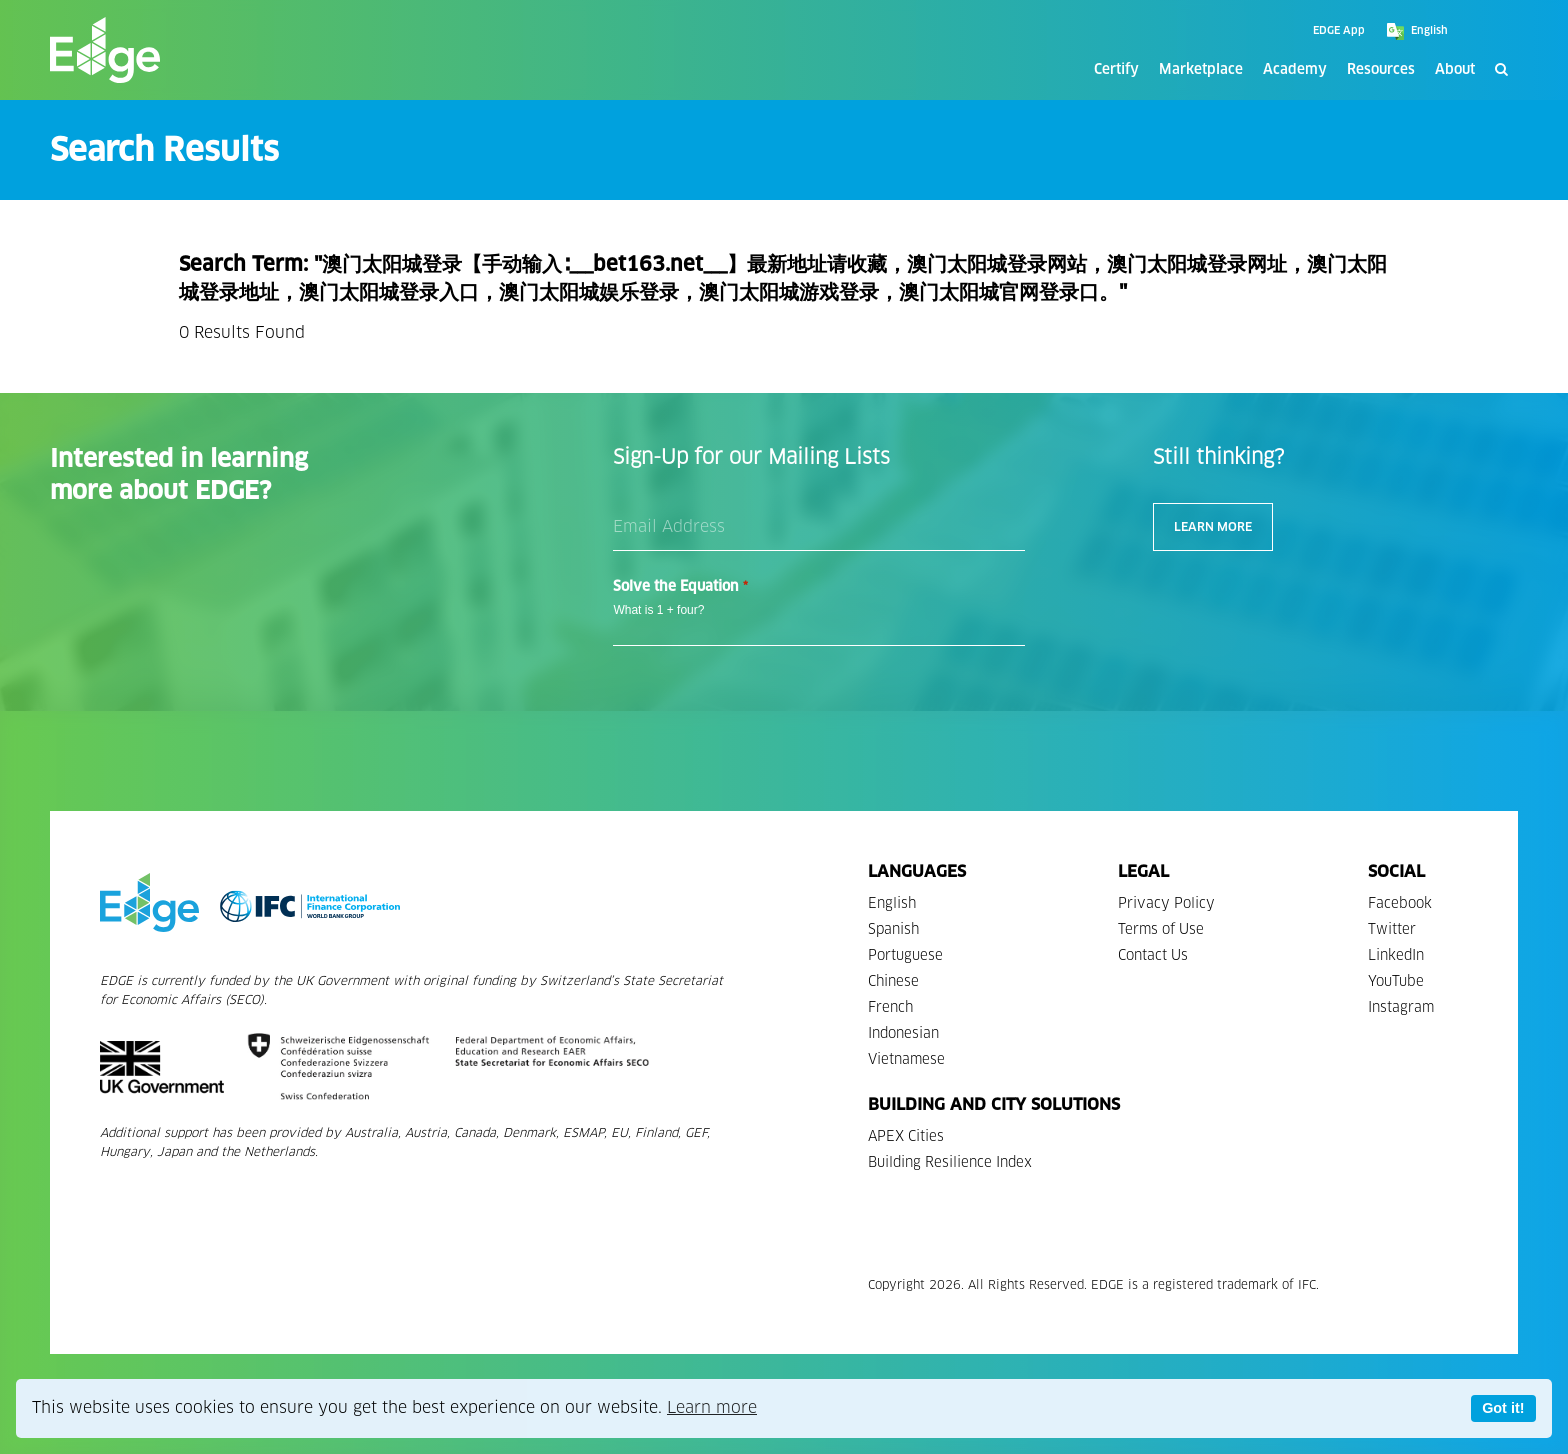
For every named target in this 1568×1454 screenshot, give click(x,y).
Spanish (893, 929)
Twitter (1392, 929)
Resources (1381, 70)
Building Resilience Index (950, 1162)
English (892, 903)
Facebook (1400, 903)
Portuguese (905, 955)
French (890, 1007)
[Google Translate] (1464, 31)
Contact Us (1153, 955)
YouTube (1396, 981)
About (1455, 70)
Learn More (1213, 526)
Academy (1295, 70)
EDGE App (1339, 30)
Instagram (1401, 1007)
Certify (1116, 70)
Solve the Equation (680, 587)
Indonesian (903, 1033)
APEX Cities (906, 1136)
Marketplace (1201, 70)
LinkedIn (1396, 955)
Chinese (893, 981)
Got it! (1503, 1408)
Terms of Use (1161, 929)
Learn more (712, 1407)
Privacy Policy (1166, 903)
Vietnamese (906, 1059)
